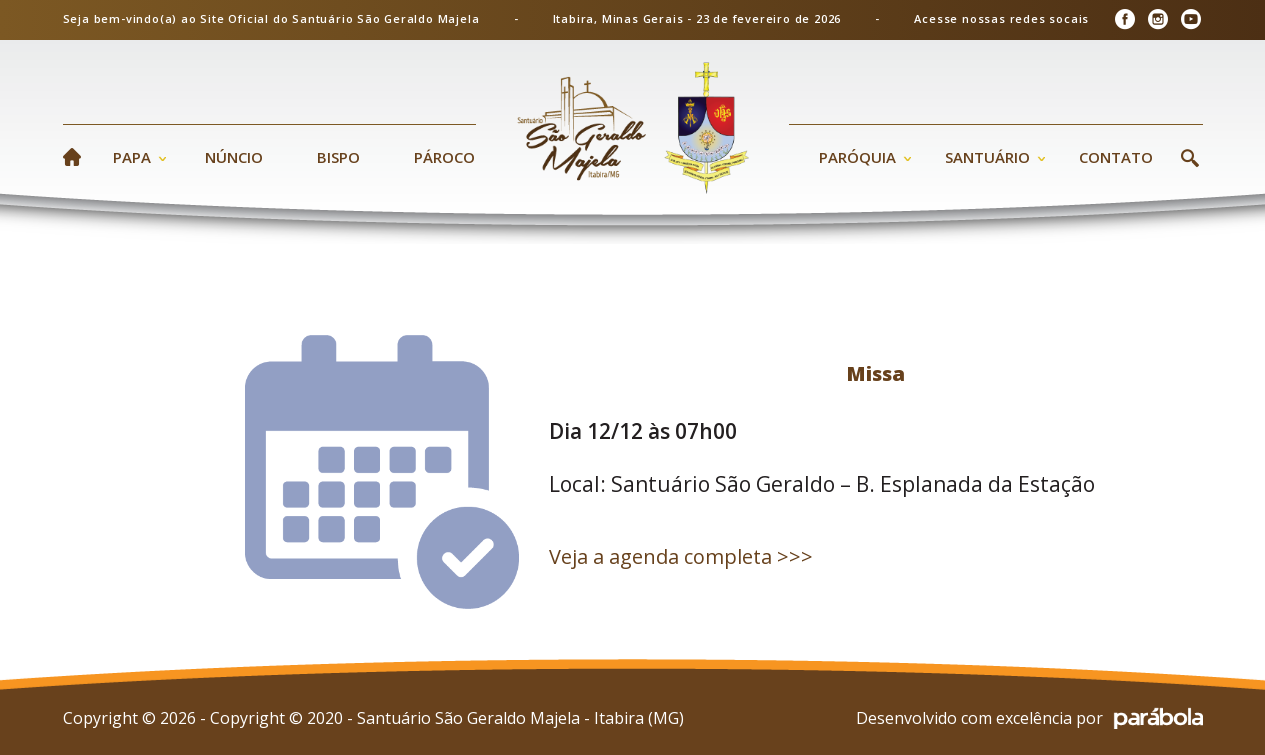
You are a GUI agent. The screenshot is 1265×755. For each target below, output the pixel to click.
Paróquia (857, 157)
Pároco (444, 157)
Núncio (234, 157)
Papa (132, 157)
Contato (1116, 157)
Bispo (338, 157)
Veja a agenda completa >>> (681, 556)
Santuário (987, 157)
